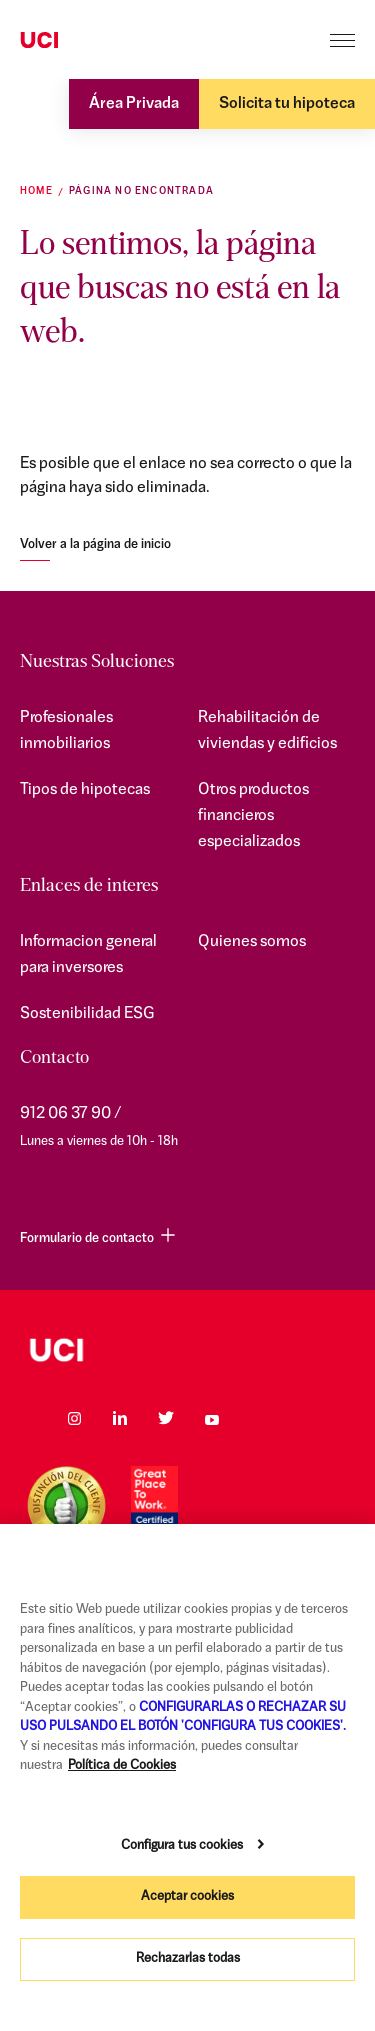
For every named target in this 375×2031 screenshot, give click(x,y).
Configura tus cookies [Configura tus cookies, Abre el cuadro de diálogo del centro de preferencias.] (182, 1845)
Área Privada (134, 104)
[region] (187, 1777)
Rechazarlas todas (188, 1958)
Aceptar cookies (187, 1896)
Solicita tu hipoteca (287, 104)
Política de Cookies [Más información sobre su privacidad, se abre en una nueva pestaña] (122, 1765)
